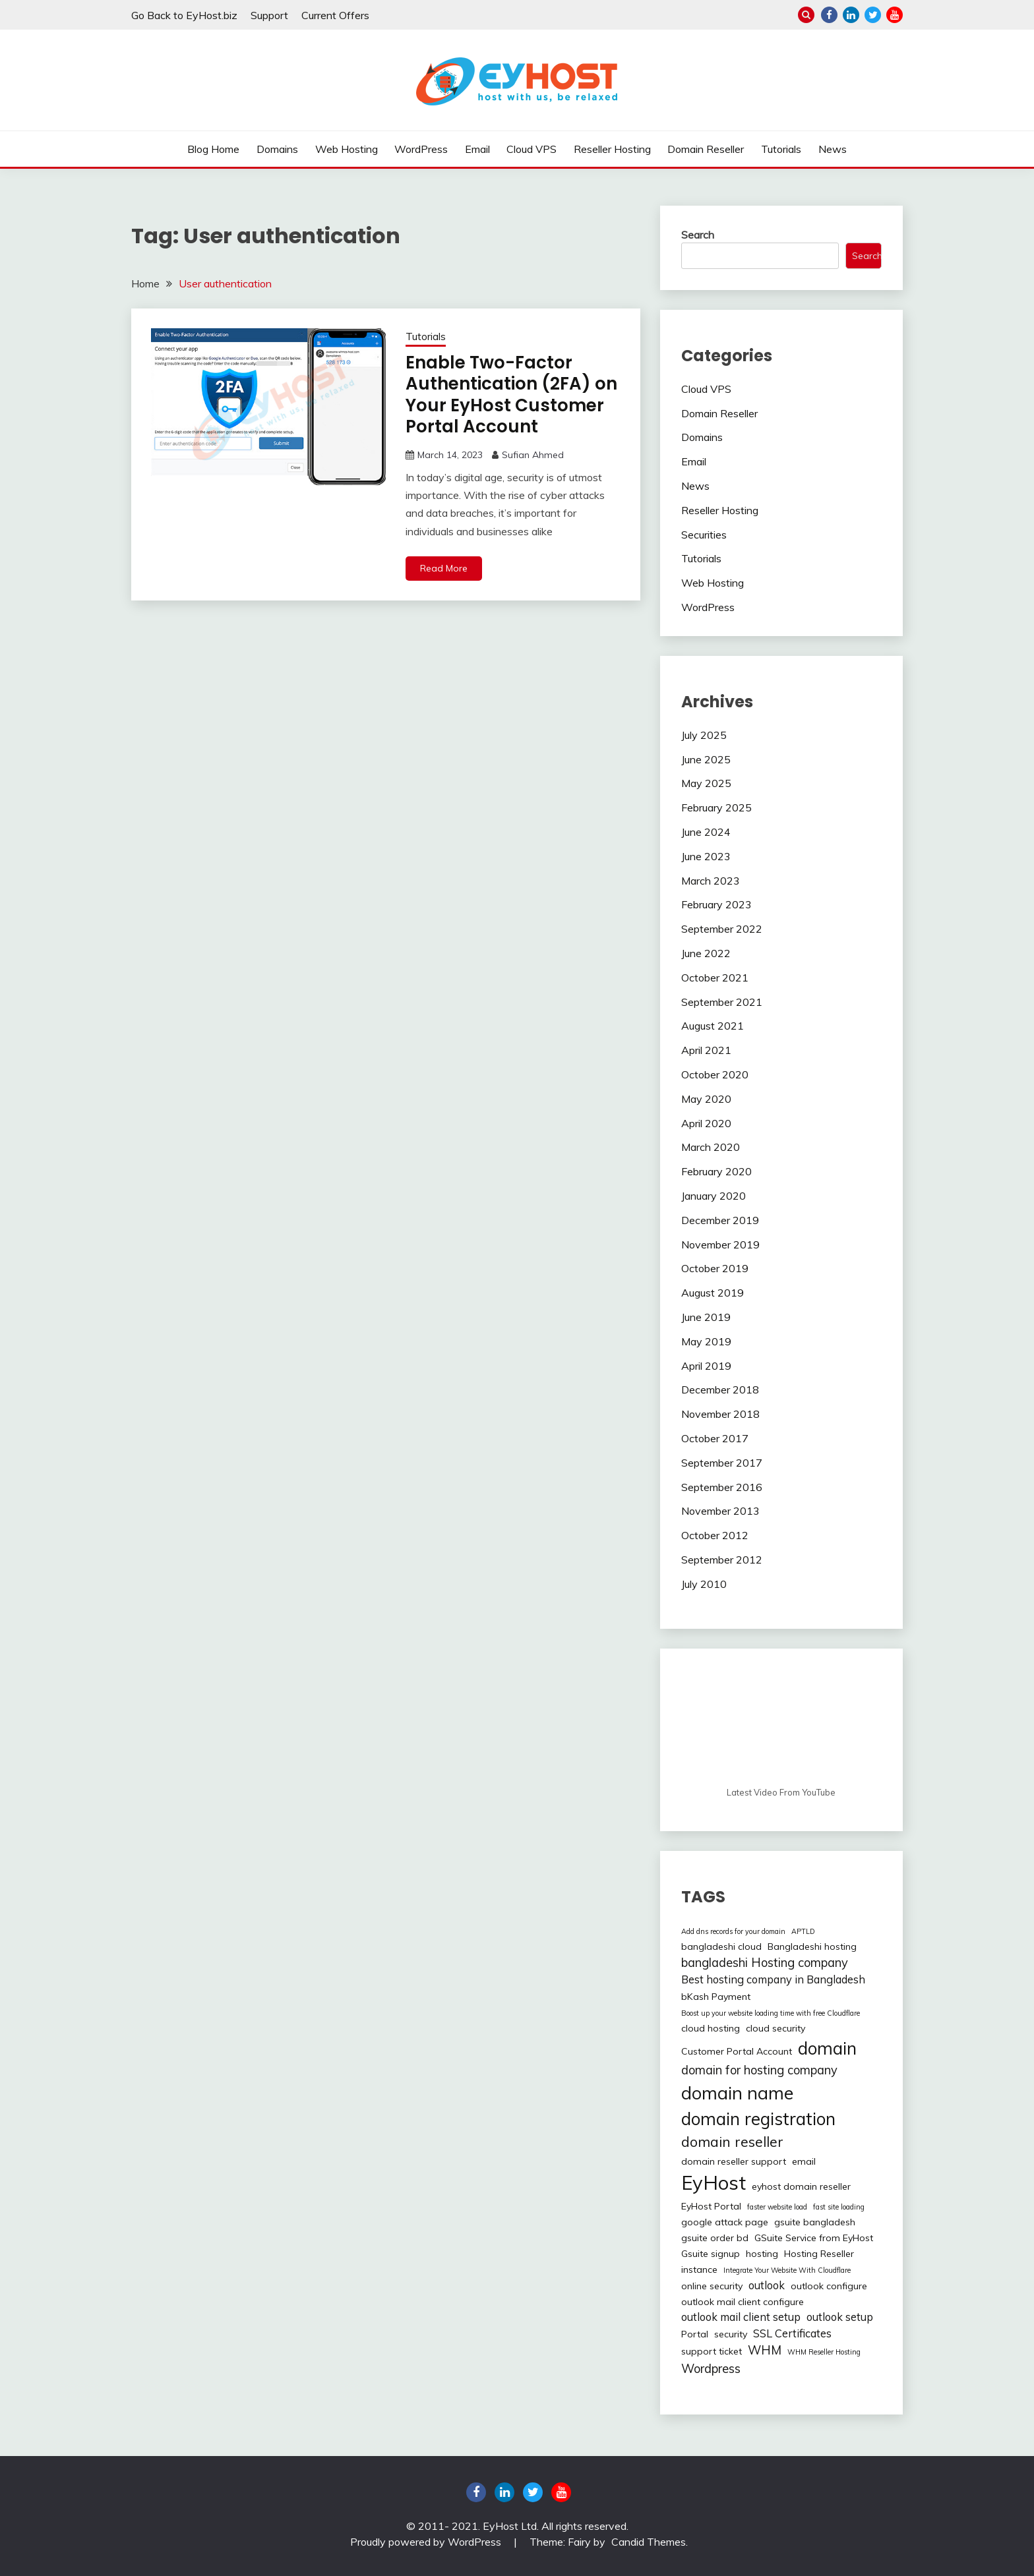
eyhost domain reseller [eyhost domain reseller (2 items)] (801, 2186)
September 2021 (721, 1002)
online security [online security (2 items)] (712, 2286)
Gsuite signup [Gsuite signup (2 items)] (710, 2254)
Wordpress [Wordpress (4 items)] (711, 2368)
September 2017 (721, 1462)
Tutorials (781, 149)
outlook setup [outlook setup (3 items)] (839, 2317)
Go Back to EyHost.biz (184, 15)
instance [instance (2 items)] (699, 2269)
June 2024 (706, 831)
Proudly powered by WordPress (427, 2541)
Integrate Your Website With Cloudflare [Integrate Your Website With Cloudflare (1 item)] (787, 2270)
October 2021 (714, 977)
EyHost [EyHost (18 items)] (713, 2182)
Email (477, 149)
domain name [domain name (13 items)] (737, 2093)
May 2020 (706, 1098)
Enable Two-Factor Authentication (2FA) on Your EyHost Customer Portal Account (511, 395)
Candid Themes (648, 2541)
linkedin (851, 15)
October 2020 (714, 1074)
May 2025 (706, 783)
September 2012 (721, 1559)
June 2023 (706, 856)
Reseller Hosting (612, 149)
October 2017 (714, 1438)
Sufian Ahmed (533, 455)
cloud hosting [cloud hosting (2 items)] (710, 2028)
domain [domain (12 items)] (827, 2048)
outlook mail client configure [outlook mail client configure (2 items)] (742, 2302)
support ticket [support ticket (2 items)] (711, 2351)
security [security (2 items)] (730, 2334)
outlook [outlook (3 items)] (766, 2285)
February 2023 (716, 904)
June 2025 (706, 759)
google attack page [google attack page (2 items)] (724, 2222)
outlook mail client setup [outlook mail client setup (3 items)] (741, 2317)
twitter (873, 15)
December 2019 (720, 1220)
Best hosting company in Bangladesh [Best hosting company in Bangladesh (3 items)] (773, 1979)
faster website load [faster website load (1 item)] (777, 2206)
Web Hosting (346, 149)
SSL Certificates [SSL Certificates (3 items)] (792, 2333)
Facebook (829, 15)
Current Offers (335, 15)
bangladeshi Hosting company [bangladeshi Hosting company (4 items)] (764, 1962)
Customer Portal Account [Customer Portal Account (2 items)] (736, 2051)
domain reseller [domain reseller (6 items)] (732, 2141)
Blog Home (213, 149)
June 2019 (706, 1317)
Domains (277, 149)
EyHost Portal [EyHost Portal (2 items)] (711, 2206)
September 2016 (721, 1487)
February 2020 (716, 1171)
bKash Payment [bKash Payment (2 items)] (715, 1997)
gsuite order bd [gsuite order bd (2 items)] (714, 2238)
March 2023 (710, 880)
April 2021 (706, 1050)
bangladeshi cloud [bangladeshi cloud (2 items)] (721, 1946)
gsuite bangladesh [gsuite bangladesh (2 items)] (814, 2222)
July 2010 (704, 1584)
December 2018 (720, 1389)
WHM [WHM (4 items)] (764, 2350)
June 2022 (706, 953)
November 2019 (720, 1244)
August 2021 (712, 1025)
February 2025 (716, 807)
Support (269, 15)
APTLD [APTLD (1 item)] (803, 1931)
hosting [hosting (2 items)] (762, 2254)
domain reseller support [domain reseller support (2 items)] (733, 2161)
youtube (894, 15)
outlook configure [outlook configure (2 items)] (829, 2286)
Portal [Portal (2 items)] (694, 2334)
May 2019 (706, 1341)
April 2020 (706, 1123)
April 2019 (706, 1365)
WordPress (421, 149)
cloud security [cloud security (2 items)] (775, 2028)
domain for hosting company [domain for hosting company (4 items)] (759, 2070)
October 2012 (714, 1535)
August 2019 (712, 1292)
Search (697, 234)
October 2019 (714, 1268)
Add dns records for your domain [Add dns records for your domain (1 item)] (733, 1931)
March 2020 (710, 1147)
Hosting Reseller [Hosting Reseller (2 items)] (819, 2254)
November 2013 (720, 1510)
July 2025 (704, 735)
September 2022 (721, 928)
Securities (704, 534)
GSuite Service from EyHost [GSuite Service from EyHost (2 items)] (813, 2238)
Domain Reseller (705, 149)
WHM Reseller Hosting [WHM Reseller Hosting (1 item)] (824, 2351)
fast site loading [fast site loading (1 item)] (839, 2206)
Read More (444, 568)
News (832, 149)
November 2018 (720, 1413)
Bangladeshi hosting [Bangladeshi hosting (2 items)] (812, 1946)
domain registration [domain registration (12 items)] (758, 2119)
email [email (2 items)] (804, 2161)
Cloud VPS (531, 149)
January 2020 (713, 1195)
